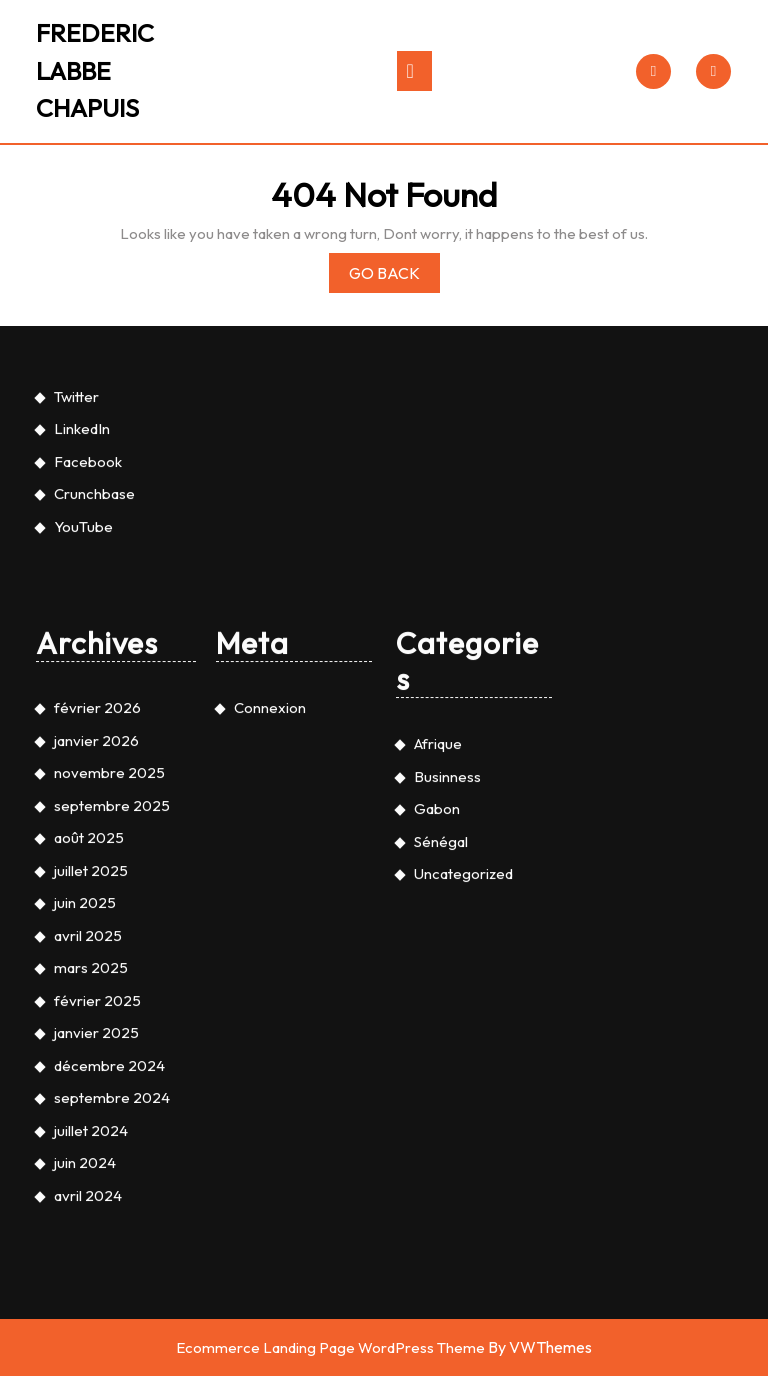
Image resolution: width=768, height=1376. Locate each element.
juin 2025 (85, 1221)
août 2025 (89, 1156)
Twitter (76, 714)
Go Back (394, 276)
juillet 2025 (91, 1188)
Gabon (437, 1127)
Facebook (88, 779)
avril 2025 (88, 1253)
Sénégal (441, 1159)
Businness (447, 1094)
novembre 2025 (109, 1091)
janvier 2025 (96, 1351)
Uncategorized (463, 1192)
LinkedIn (82, 747)
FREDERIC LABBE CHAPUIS (95, 70)
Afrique (438, 1062)
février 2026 (97, 1026)
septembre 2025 (112, 1123)
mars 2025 (91, 1286)
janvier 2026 (96, 1058)
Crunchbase (94, 812)
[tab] (414, 71)
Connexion (270, 1026)
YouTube (83, 844)
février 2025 (97, 1318)
